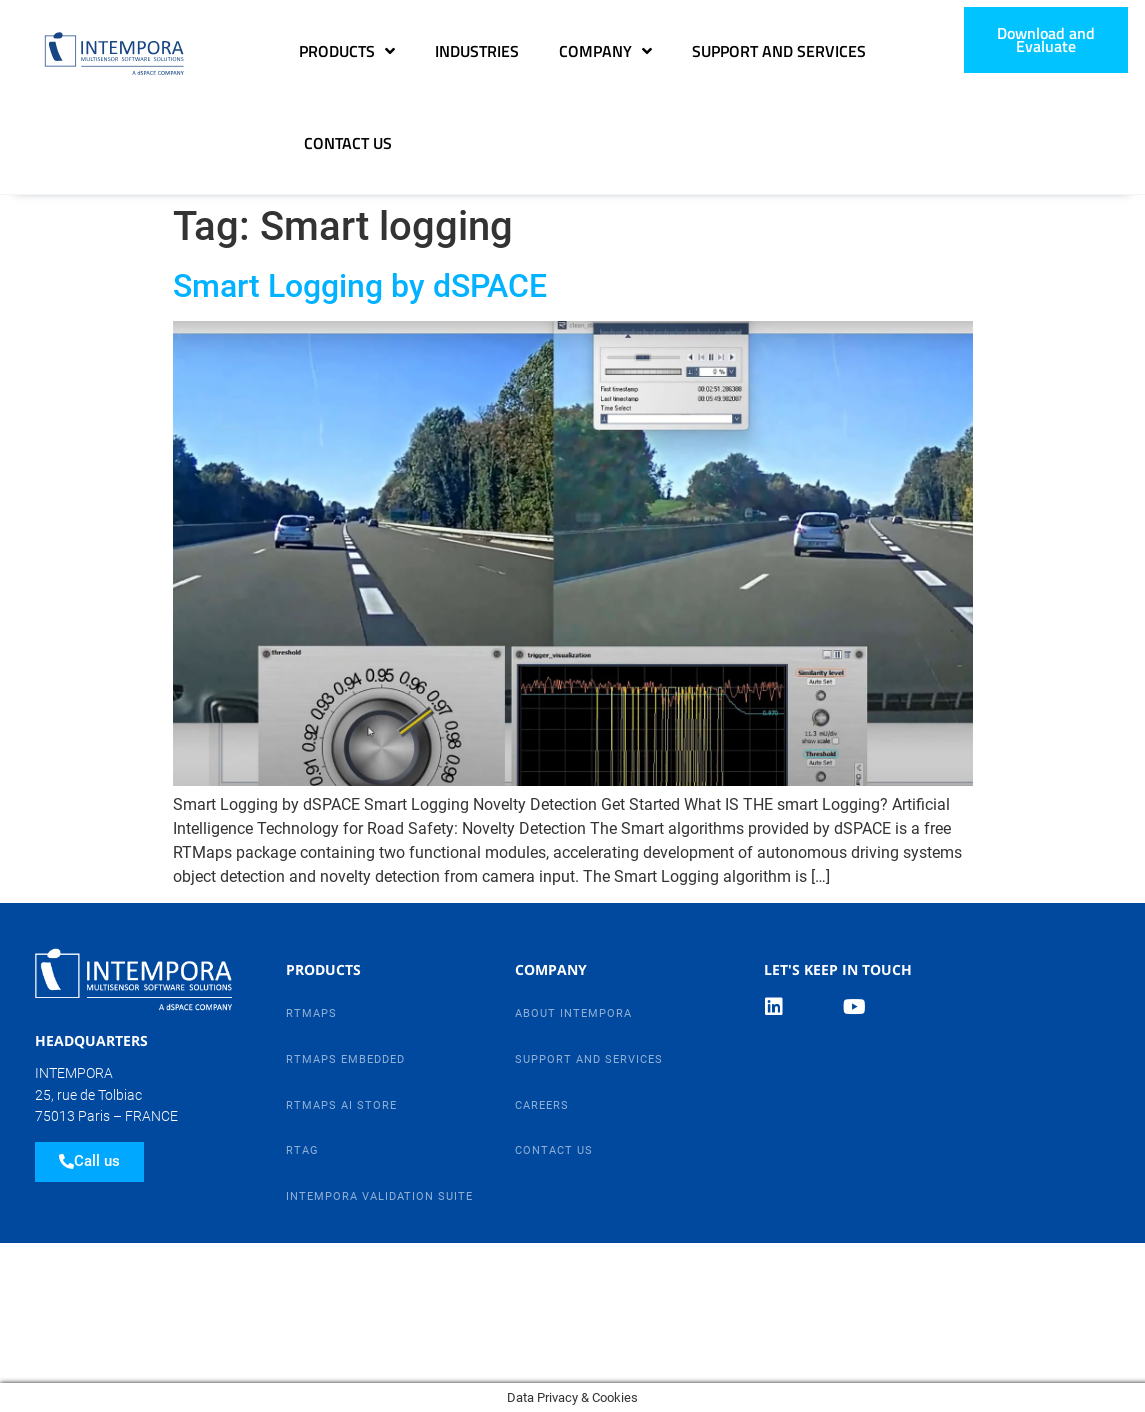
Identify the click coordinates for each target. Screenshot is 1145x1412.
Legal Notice (249, 1271)
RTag (302, 1150)
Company (605, 51)
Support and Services (779, 51)
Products (347, 51)
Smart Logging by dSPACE (360, 286)
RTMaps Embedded (345, 1059)
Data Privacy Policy (93, 1271)
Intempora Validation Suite (379, 1196)
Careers (542, 1105)
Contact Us (348, 143)
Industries (477, 51)
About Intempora (573, 1013)
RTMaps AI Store (341, 1105)
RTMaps (311, 1013)
